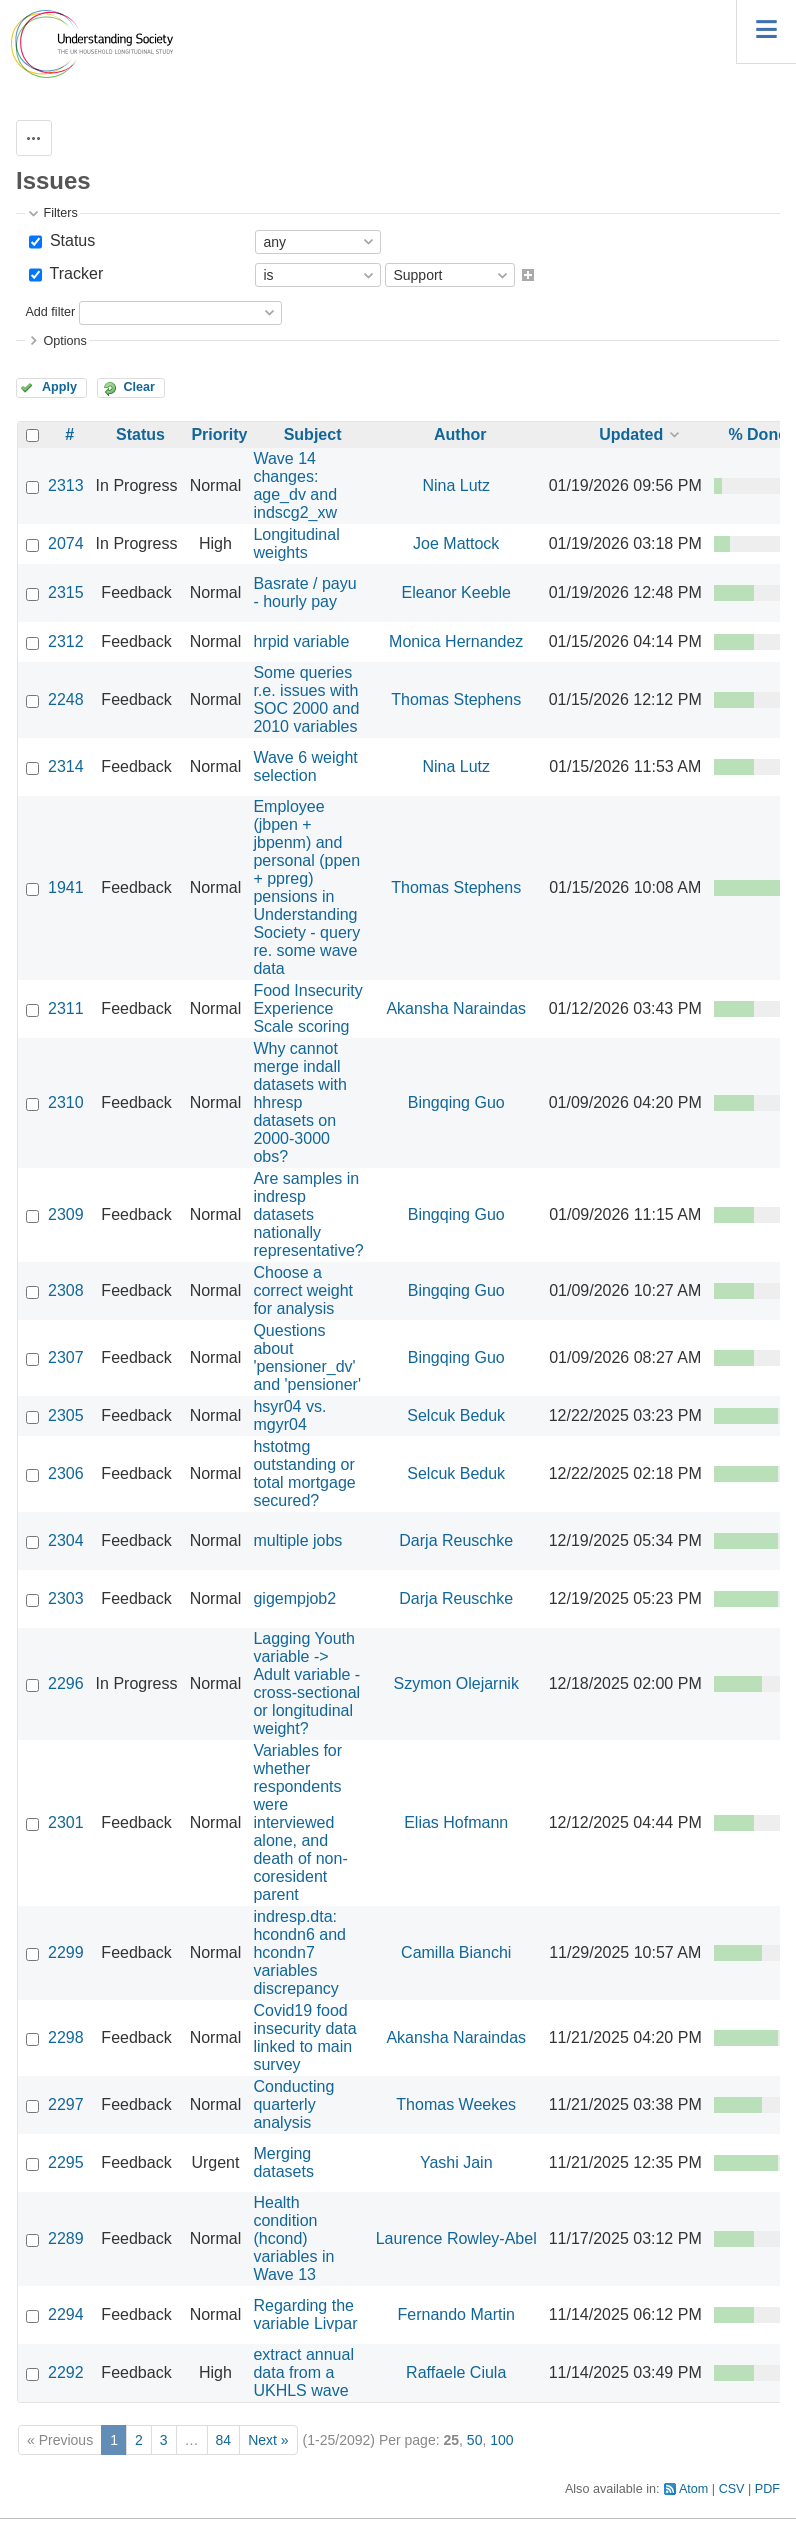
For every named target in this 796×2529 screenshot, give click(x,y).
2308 (66, 1290)
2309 (66, 1214)
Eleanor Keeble (456, 592)
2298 (66, 2037)
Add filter (50, 312)
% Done (757, 434)
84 (224, 2440)
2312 (66, 641)
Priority (219, 434)
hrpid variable (301, 641)
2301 (66, 1822)
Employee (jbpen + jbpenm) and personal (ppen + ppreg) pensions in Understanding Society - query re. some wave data (306, 887)
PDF (767, 2489)
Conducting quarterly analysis (293, 2104)
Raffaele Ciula (456, 2372)
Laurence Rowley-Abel (456, 2238)
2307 (66, 1357)
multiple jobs (297, 1540)
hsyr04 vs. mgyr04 (289, 1415)
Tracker (74, 273)
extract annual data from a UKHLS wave (303, 2372)
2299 (66, 1952)
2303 (66, 1598)
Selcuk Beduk (456, 1415)
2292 (66, 2372)
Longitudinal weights (296, 543)
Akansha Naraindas (456, 1008)
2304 (66, 1540)
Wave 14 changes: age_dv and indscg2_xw (295, 485)
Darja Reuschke (456, 1540)
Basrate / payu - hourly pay (304, 592)
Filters (60, 213)
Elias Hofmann (456, 1822)
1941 (66, 887)
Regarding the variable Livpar (305, 2314)
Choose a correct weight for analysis (303, 1290)
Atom (693, 2489)
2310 (66, 1102)
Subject (313, 434)
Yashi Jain (456, 2162)
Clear (139, 387)
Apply (59, 387)
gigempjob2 (294, 1598)
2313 (66, 485)
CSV (732, 2489)
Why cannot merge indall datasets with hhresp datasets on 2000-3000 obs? (299, 1102)
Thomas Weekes (456, 2104)
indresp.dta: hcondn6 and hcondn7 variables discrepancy (299, 1952)
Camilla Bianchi (456, 1952)
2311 (66, 1008)
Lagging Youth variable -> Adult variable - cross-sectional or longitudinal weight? (306, 1683)
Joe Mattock (456, 543)
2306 (66, 1473)
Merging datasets (283, 2162)
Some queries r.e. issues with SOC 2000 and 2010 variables (306, 699)
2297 (66, 2104)
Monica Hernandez (456, 641)
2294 (66, 2314)
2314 (66, 766)
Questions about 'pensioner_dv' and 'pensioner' (307, 1357)
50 (475, 2440)
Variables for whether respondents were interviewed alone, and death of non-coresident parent (300, 1822)
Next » (268, 2440)
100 (501, 2440)
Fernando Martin (456, 2314)
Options (64, 341)
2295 (66, 2162)
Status (70, 240)
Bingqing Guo (456, 1102)
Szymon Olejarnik (456, 1683)
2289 (66, 2238)
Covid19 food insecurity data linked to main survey (304, 2037)
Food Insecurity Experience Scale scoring (307, 1008)
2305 (66, 1415)
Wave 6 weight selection (305, 766)
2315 (66, 592)
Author (460, 434)
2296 (66, 1683)
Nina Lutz (456, 485)
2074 (66, 543)
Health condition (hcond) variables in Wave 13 (293, 2238)
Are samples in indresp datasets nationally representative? (308, 1214)
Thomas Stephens (456, 699)
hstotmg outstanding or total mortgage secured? (304, 1473)
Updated (631, 434)
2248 (66, 699)
